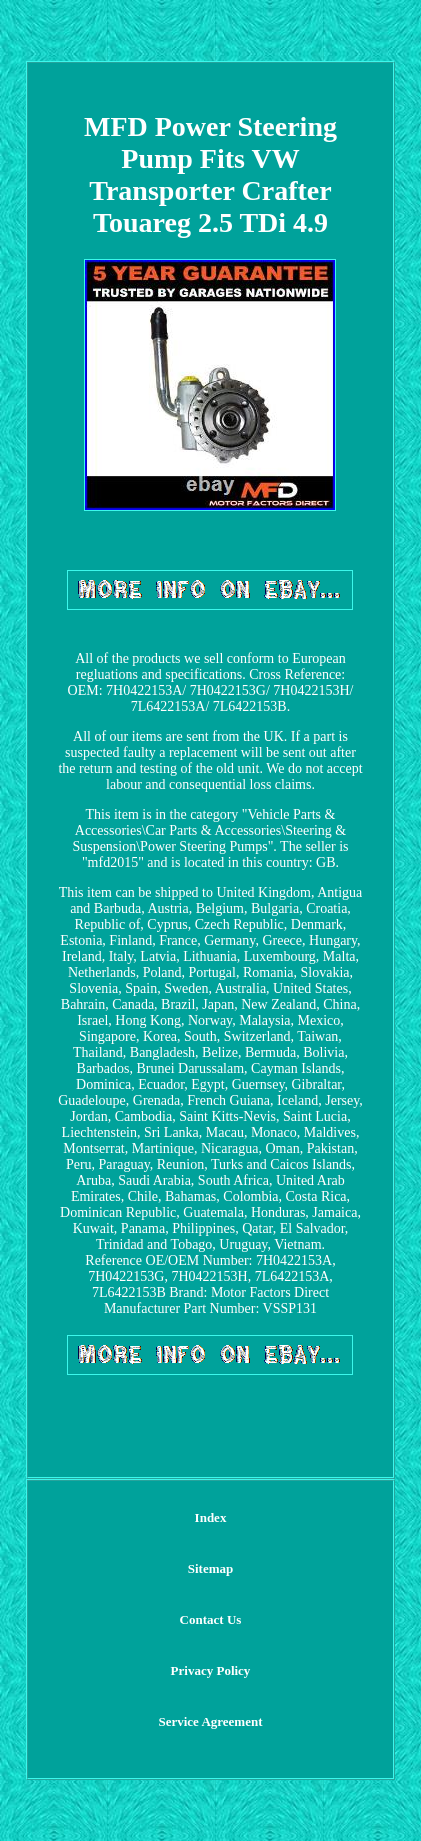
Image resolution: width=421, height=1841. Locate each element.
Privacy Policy (211, 1670)
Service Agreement (210, 1721)
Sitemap (211, 1568)
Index (211, 1517)
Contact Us (211, 1619)
